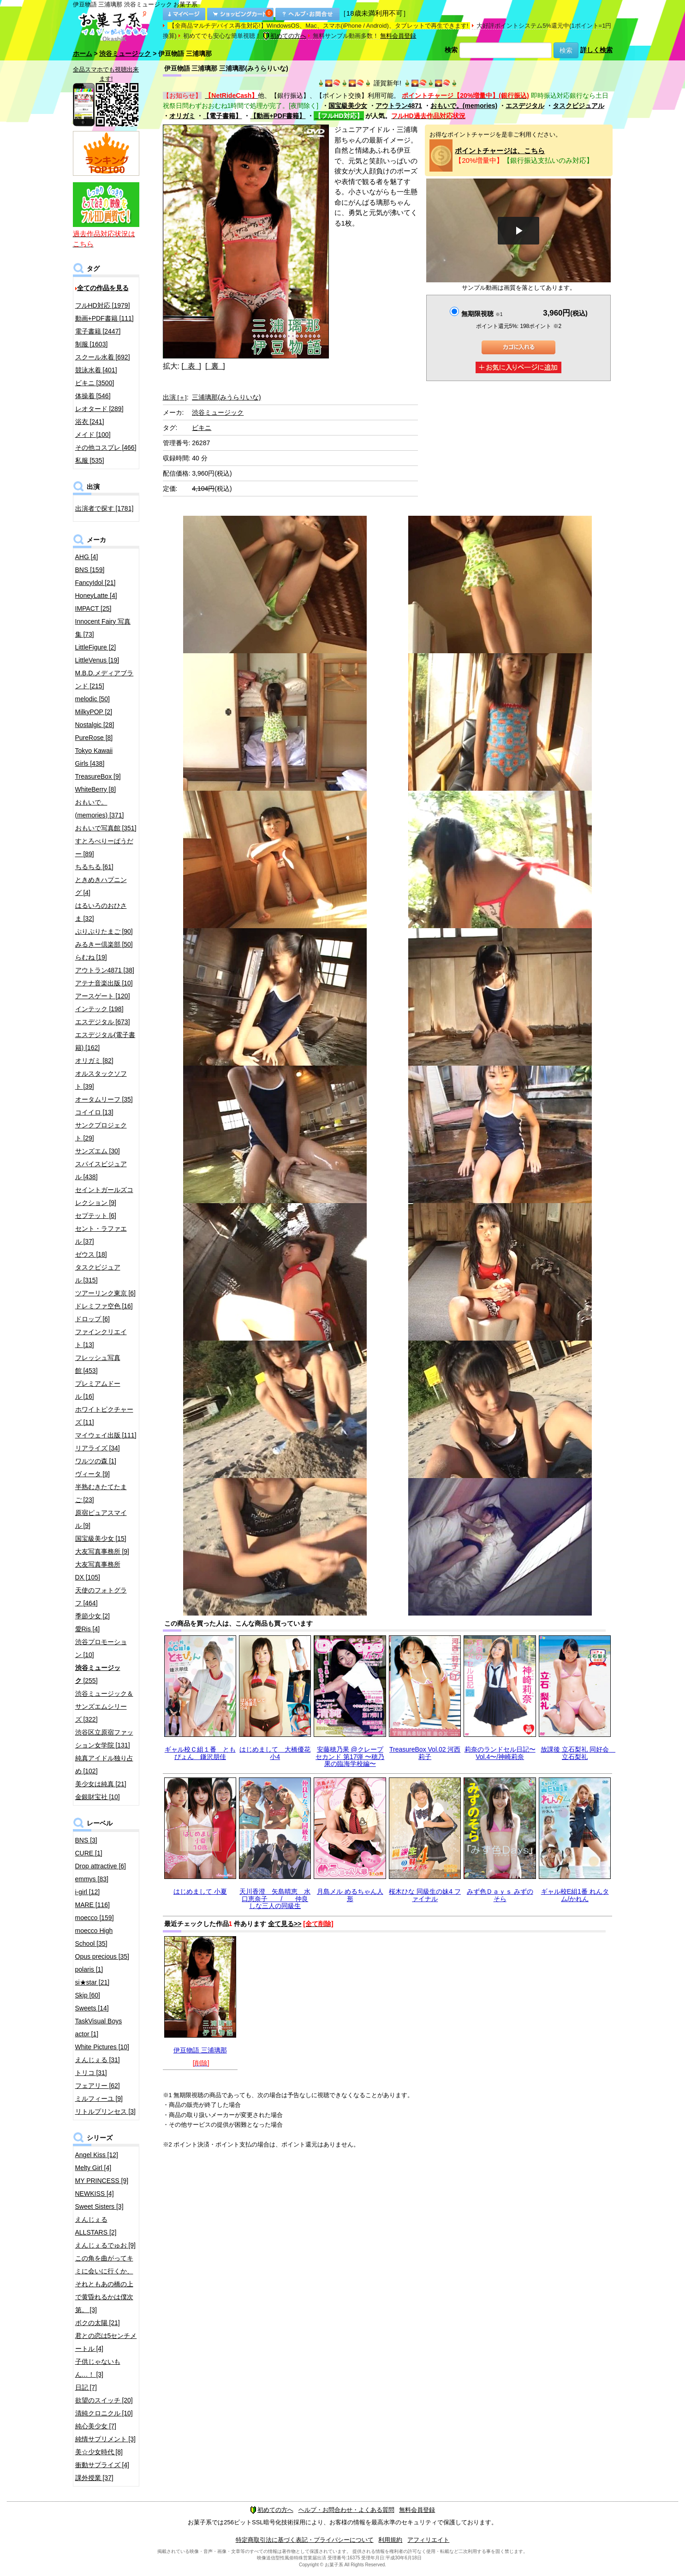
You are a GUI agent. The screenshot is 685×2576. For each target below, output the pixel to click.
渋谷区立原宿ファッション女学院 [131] (104, 1739)
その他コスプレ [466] (106, 447)
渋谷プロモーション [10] (101, 1648)
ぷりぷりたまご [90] (104, 931)
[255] (97, 1674)
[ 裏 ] (215, 366)
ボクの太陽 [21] (97, 2322)
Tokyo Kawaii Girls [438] (94, 757)
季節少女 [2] (92, 1616)
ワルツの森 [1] (95, 1461)
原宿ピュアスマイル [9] (101, 1519)
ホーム (82, 53)
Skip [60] (87, 1995)
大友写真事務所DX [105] (97, 1571)
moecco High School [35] (94, 1937)
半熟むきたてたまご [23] (101, 1493)
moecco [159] (94, 1917)
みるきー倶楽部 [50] (104, 944)
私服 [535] (89, 460)
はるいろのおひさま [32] (101, 912)
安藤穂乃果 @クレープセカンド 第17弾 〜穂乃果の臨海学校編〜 (350, 1756)
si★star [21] (92, 1982)
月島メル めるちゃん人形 (350, 1895)
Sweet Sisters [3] (99, 2206)
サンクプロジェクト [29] (101, 1131)
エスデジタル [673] (102, 1022)
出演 (175, 397)
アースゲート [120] (102, 996)
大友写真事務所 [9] (102, 1551)
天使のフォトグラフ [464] (101, 1596)
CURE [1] (88, 1853)
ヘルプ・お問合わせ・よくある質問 (346, 2509)
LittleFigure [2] (95, 647)
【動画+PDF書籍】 (277, 115)
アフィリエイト (428, 2539)
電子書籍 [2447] (98, 331)
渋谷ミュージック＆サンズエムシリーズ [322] (104, 1706)
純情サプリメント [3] (105, 2439)
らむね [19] (91, 957)
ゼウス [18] (91, 1254)
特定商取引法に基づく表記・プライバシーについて (305, 2539)
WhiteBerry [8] (95, 789)
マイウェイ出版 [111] (106, 1435)
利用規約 (390, 2539)
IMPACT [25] (93, 608)
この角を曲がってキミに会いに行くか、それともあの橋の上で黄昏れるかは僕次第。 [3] (104, 2284)
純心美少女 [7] (95, 2426)
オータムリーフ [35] (104, 1099)
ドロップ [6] (92, 1319)
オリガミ (182, 115)
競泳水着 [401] (96, 370)
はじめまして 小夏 (200, 1891)
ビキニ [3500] (94, 383)
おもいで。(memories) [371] (99, 809)
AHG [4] (86, 557)
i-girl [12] (87, 1892)
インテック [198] (99, 1009)
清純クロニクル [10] (104, 2413)
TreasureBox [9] (98, 776)
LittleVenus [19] (97, 660)
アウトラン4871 (398, 105)
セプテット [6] (95, 1215)
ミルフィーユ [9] (99, 2098)
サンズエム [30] (97, 1151)
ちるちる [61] (94, 867)
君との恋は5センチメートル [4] (106, 2342)
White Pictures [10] (102, 2047)
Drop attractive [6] (100, 1866)
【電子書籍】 (222, 115)
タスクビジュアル (578, 105)
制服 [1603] (91, 344)
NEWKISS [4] (94, 2193)
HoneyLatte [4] (96, 595)
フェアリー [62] (97, 2085)
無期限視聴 (481, 313)
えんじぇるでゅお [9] (105, 2245)
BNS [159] (90, 569)
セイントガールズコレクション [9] (104, 1196)
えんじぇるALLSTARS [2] (96, 2226)
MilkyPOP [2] (94, 712)
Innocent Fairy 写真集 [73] (103, 628)
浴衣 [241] (89, 421)
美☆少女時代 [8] (99, 2452)
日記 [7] (86, 2387)
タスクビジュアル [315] (97, 1274)
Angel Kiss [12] (96, 2155)
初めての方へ (284, 35)
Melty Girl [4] (93, 2167)
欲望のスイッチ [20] (104, 2400)
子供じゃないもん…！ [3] (97, 2368)
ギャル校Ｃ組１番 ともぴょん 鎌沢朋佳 (200, 1753)
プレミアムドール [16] (97, 1390)
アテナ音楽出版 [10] (104, 983)
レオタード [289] (99, 408)
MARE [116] (92, 1904)
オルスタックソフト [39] (101, 1080)
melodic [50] (92, 699)
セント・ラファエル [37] (101, 1235)
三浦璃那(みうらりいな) (226, 397)
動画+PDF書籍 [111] (104, 318)
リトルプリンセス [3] (105, 2111)
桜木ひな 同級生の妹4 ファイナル (425, 1895)
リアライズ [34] (97, 1448)
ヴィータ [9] (92, 1474)
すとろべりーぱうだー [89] (104, 847)
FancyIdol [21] (95, 582)
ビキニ (201, 427)
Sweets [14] (92, 2008)
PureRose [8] (94, 737)
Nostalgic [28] (94, 724)
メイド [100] (93, 434)
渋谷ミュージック (125, 53)
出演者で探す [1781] (104, 508)
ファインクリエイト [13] (101, 1338)
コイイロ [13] (94, 1112)
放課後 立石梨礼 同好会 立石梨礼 (578, 1753)
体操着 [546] (93, 396)
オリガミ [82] (94, 1060)
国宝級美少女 (347, 105)
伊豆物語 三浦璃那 (200, 2050)
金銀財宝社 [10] (97, 1797)
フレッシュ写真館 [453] (97, 1364)
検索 (451, 50)
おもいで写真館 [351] (106, 828)
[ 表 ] (191, 366)
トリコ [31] (91, 2072)
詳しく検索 (596, 50)
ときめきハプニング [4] (101, 886)
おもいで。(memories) (463, 105)
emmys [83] (91, 1879)
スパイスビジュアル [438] (101, 1170)
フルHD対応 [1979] (102, 305)
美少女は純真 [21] (100, 1784)
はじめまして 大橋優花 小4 (274, 1753)
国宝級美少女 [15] (100, 1538)
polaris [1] (89, 1969)
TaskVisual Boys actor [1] (98, 2027)
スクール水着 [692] (102, 357)
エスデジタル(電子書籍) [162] (105, 1041)
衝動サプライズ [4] (102, 2465)
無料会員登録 (398, 35)
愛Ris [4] (87, 1629)
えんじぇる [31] (97, 2059)
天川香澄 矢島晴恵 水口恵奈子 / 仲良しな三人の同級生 (274, 1898)
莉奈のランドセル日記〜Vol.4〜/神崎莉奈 (500, 1753)
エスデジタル (525, 105)
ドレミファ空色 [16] (104, 1306)
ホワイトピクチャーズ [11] (104, 1416)
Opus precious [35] (102, 1956)
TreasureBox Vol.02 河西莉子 (424, 1753)
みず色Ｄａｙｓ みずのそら (500, 1895)
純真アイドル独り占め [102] (104, 1764)
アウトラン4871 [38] (104, 970)
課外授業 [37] (94, 2477)
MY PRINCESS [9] (102, 2180)
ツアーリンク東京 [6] (105, 1293)
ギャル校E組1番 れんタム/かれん (575, 1895)
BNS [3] (86, 1840)
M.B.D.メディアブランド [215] (104, 679)
